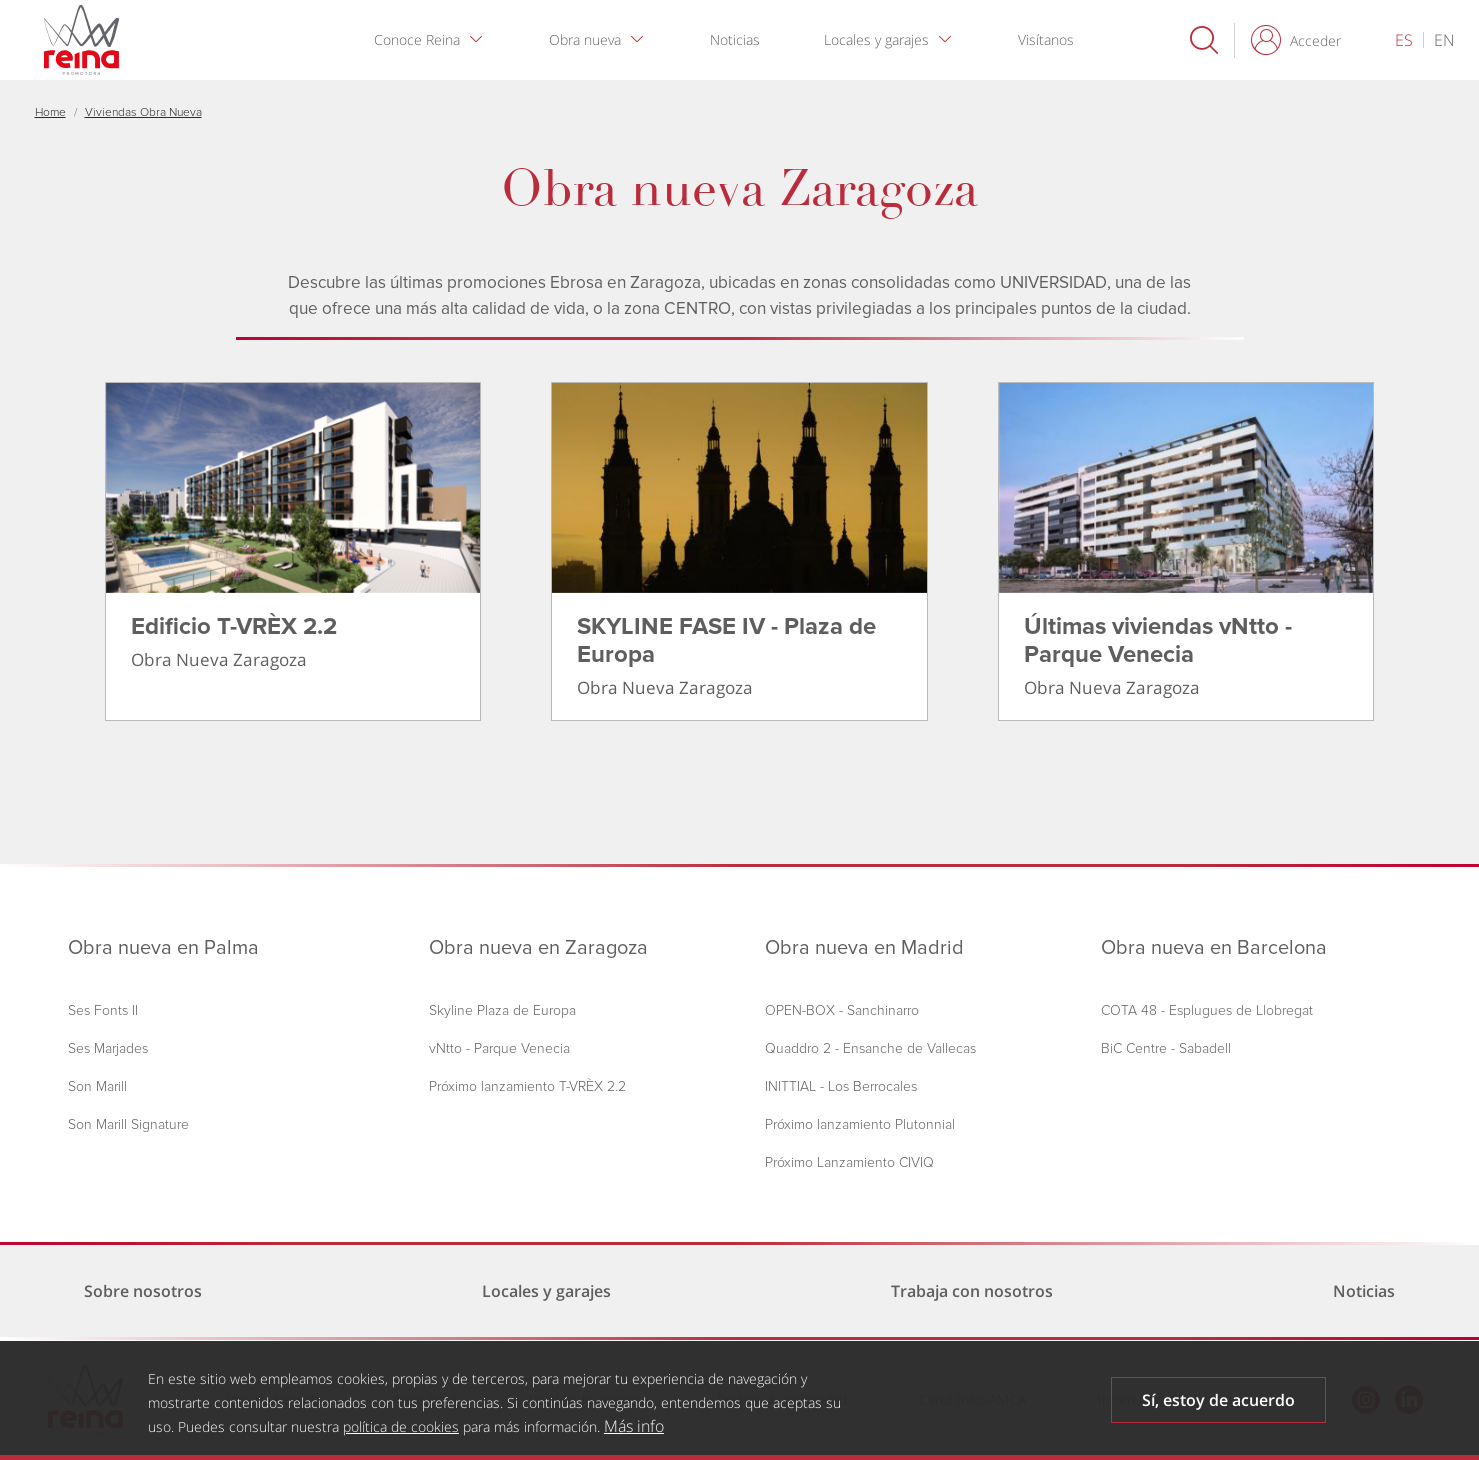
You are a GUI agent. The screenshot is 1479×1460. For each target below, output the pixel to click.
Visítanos (1046, 39)
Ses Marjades (108, 1048)
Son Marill (97, 1086)
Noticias (735, 39)
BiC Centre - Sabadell (1166, 1048)
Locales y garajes (876, 39)
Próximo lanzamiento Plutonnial (860, 1124)
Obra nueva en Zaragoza (538, 948)
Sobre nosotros (143, 1291)
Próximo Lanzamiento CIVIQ (849, 1162)
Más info (634, 1435)
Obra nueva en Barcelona (1214, 948)
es (1404, 40)
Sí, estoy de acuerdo (1218, 1409)
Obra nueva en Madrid (864, 948)
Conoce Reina (417, 39)
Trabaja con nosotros (972, 1291)
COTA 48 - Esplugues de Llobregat (1207, 1010)
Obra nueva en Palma (163, 948)
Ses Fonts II (103, 1010)
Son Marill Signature (128, 1124)
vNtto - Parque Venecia (499, 1048)
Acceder (1315, 40)
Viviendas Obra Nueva (143, 112)
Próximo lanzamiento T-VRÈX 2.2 (527, 1086)
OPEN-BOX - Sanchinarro (842, 1010)
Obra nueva (585, 39)
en (1444, 40)
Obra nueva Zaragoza (739, 189)
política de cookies (401, 1435)
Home (50, 112)
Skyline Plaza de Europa (502, 1010)
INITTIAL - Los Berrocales (841, 1086)
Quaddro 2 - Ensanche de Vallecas (870, 1048)
